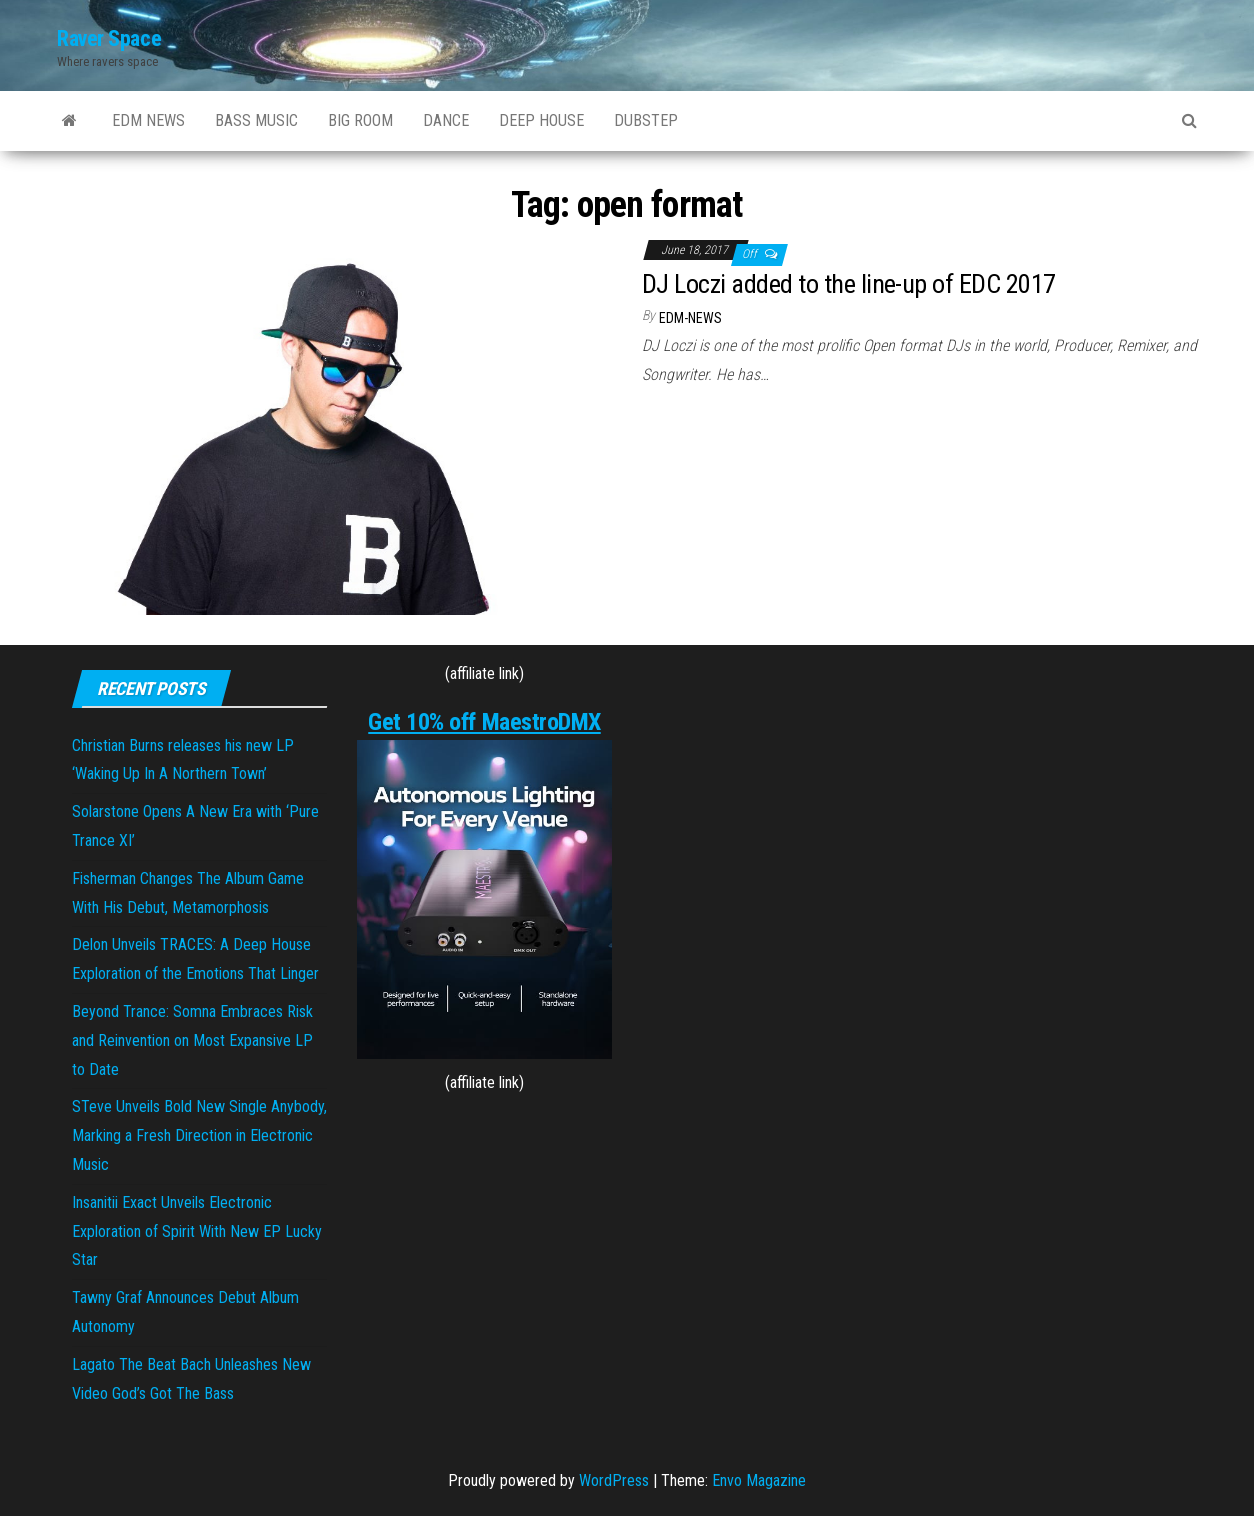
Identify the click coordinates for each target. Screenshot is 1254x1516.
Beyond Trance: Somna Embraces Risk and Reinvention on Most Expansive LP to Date (192, 1040)
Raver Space (109, 38)
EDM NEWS (148, 120)
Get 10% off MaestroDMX (484, 722)
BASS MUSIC (256, 120)
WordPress (614, 1480)
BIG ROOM (360, 120)
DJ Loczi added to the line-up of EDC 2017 (849, 284)
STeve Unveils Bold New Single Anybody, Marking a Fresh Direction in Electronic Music (199, 1135)
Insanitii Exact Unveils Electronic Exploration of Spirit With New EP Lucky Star (197, 1231)
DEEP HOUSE (541, 120)
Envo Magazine (759, 1480)
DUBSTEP (646, 120)
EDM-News (690, 318)
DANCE (446, 120)
